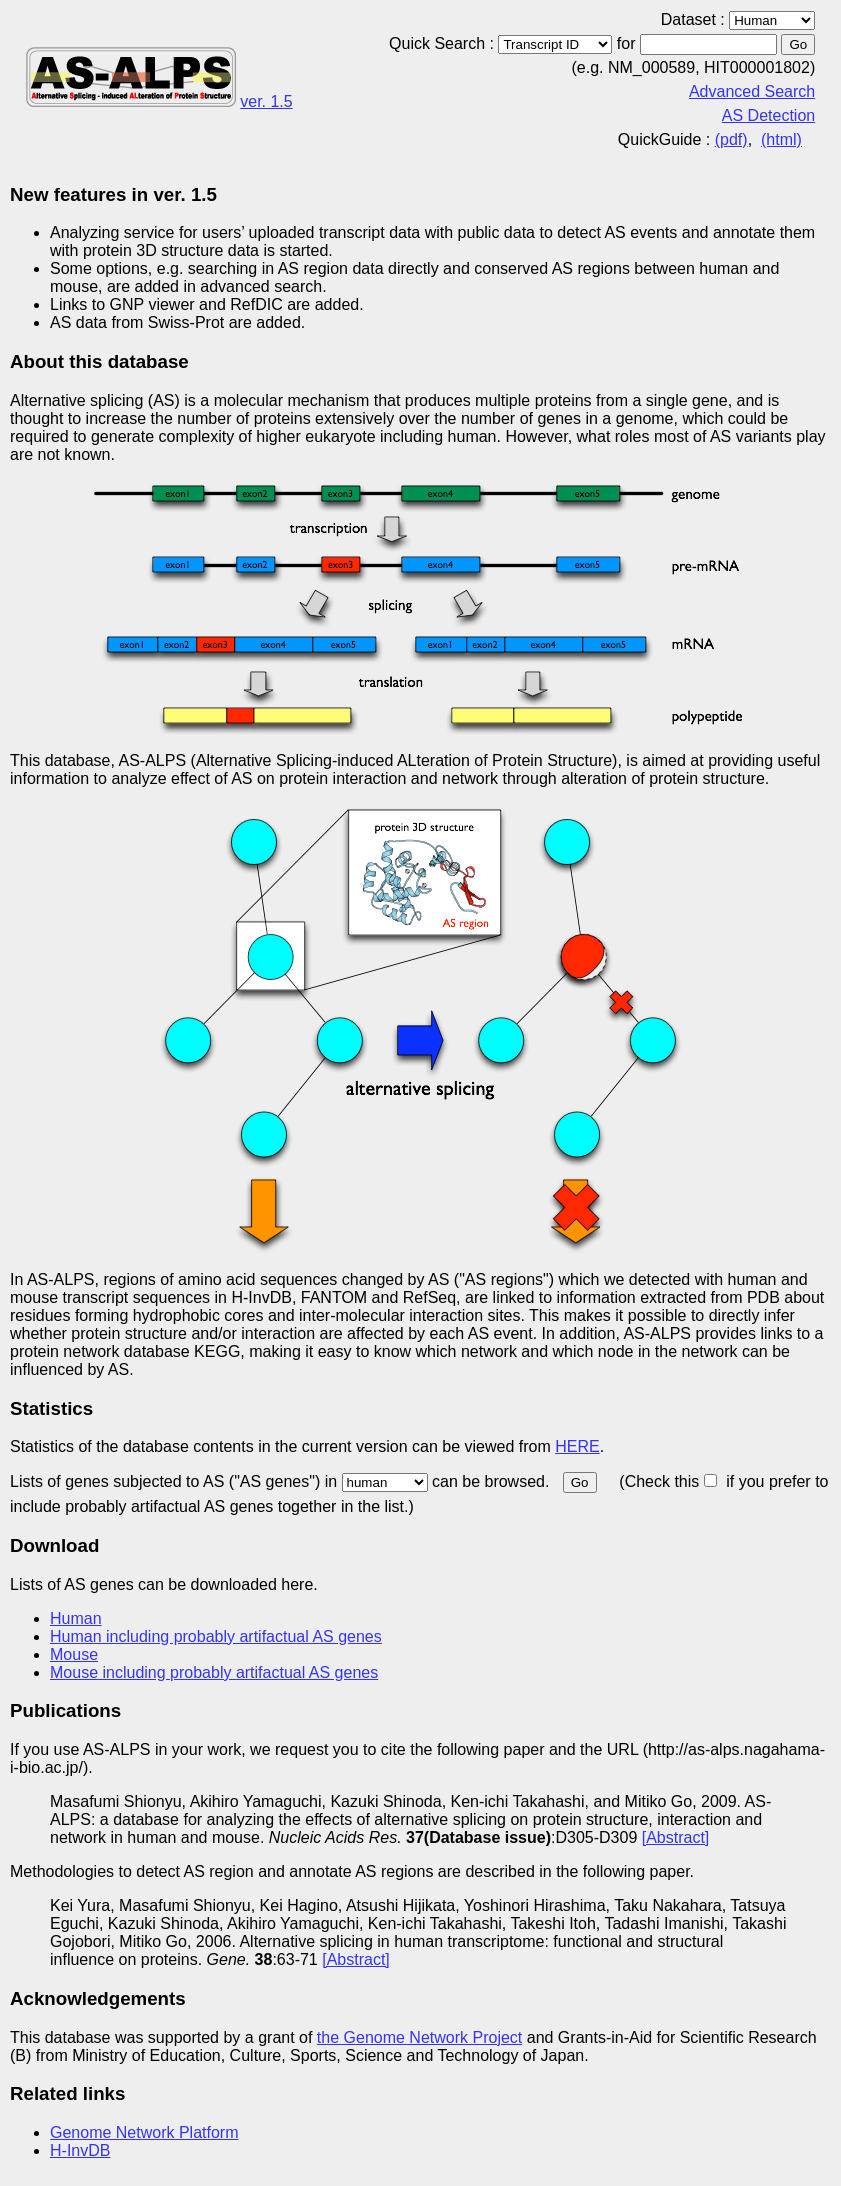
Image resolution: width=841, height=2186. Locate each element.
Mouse (74, 1654)
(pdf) (731, 139)
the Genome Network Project (419, 2037)
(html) (781, 139)
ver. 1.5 (266, 101)
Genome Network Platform (144, 2132)
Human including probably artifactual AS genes (216, 1636)
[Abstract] (676, 1837)
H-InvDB (80, 2150)
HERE (577, 1446)
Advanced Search (752, 91)
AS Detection (768, 115)
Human (76, 1618)
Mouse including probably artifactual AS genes (214, 1672)
